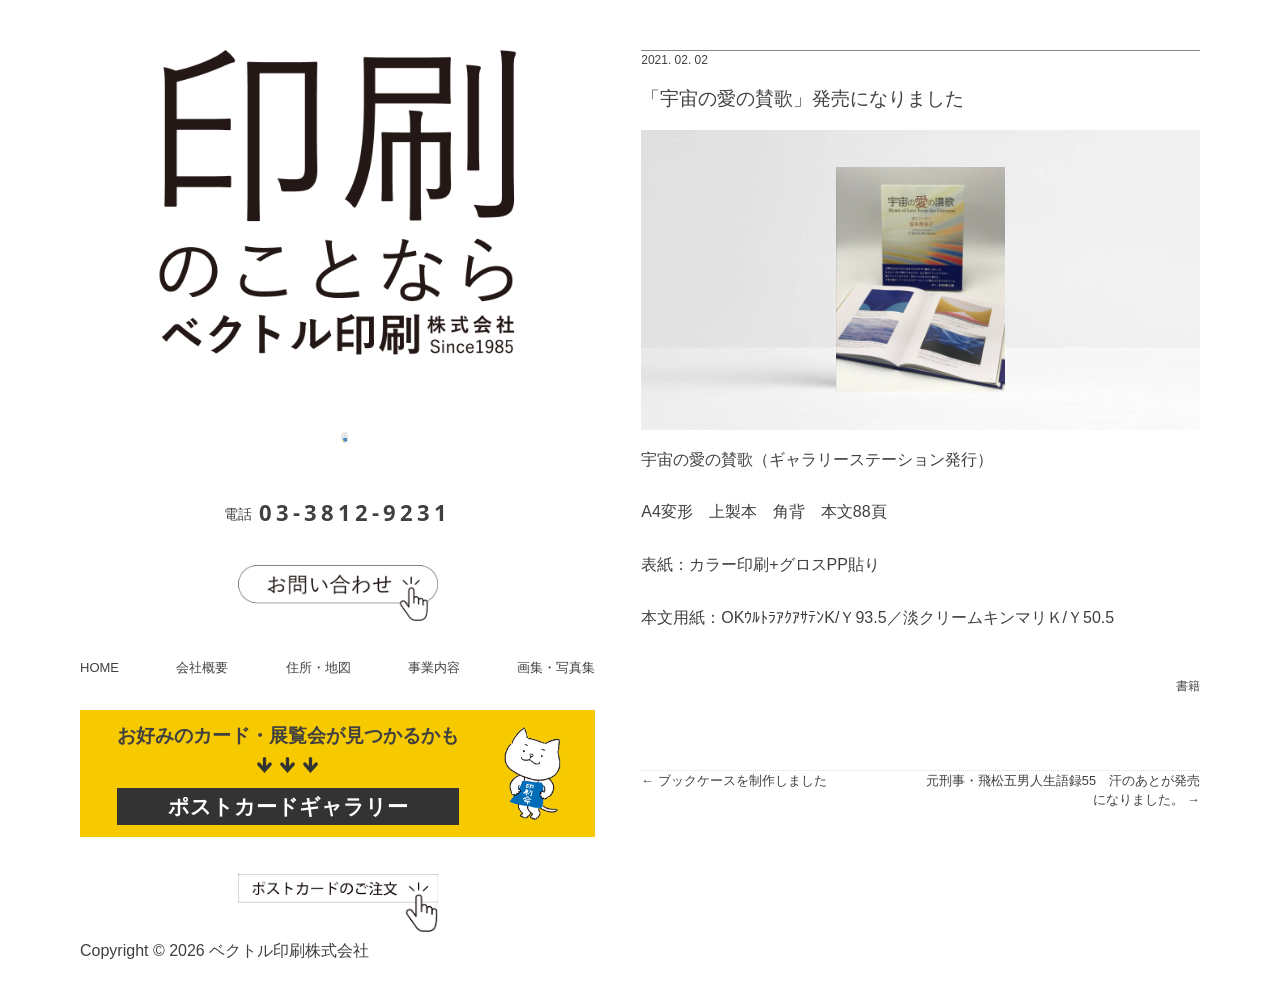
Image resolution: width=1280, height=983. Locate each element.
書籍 (1188, 686)
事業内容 (434, 667)
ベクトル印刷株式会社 (289, 950)
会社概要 (202, 667)
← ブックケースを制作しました (733, 780)
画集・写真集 (556, 667)
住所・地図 (318, 667)
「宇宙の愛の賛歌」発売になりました (802, 98)
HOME (99, 667)
